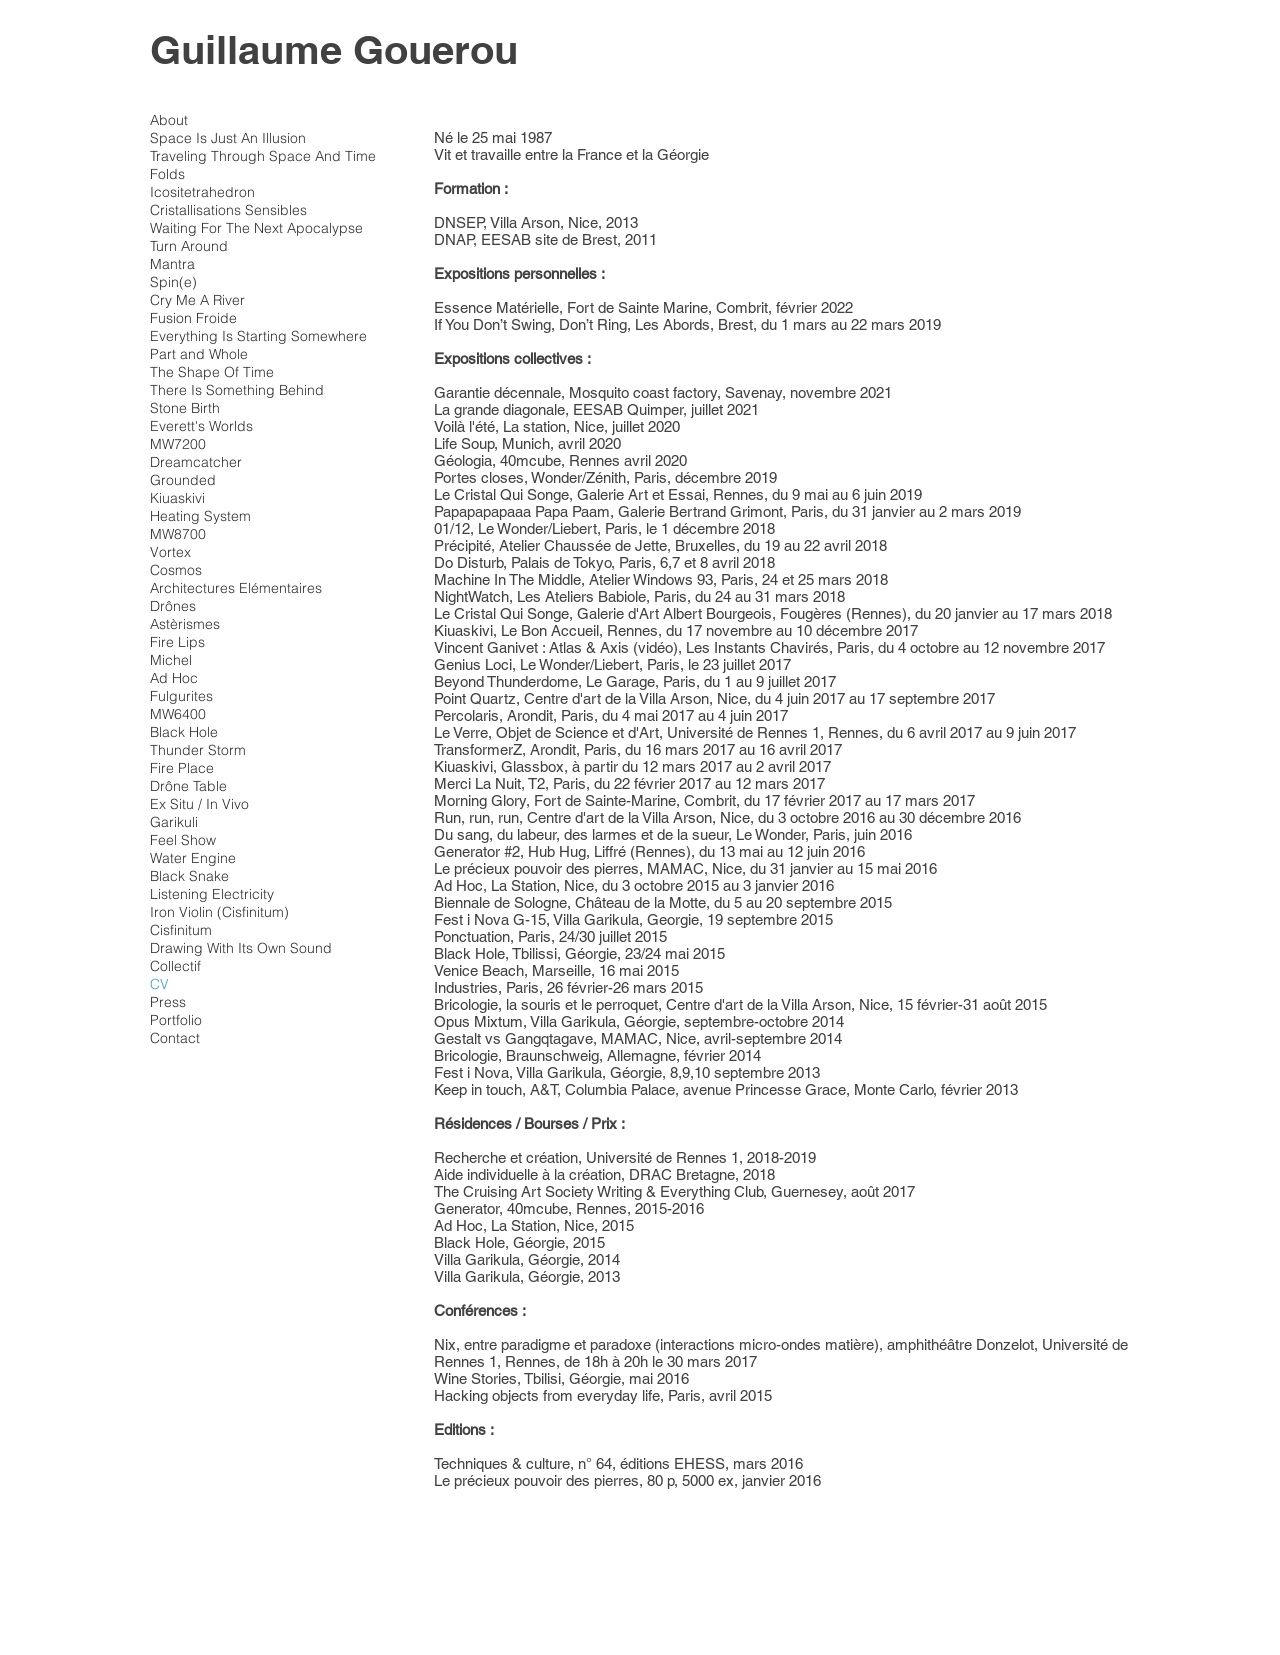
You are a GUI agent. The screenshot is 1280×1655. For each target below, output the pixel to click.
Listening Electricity (212, 894)
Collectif (175, 966)
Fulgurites (181, 696)
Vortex (170, 552)
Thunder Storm (198, 750)
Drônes (173, 606)
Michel (171, 660)
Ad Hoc (174, 678)
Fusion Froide (193, 318)
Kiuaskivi (177, 498)
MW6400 (178, 714)
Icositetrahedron (202, 192)
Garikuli (174, 822)
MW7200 (178, 444)
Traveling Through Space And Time (263, 156)
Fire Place (182, 768)
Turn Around (189, 246)
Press (168, 1002)
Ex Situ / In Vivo (199, 804)
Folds (167, 174)
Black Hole (184, 732)
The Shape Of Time (212, 372)
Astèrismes (185, 624)
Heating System (200, 516)
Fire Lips (177, 642)
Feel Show (183, 840)
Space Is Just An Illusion (228, 138)
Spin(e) (173, 282)
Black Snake (189, 876)
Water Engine (193, 858)
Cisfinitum (181, 930)
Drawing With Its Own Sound (241, 948)
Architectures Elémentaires (236, 588)
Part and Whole (199, 354)
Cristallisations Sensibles (228, 210)
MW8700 (178, 534)
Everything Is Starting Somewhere (258, 336)
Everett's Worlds (201, 426)
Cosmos (176, 570)
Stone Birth (185, 408)
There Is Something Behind (237, 390)
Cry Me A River (197, 300)
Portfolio (176, 1020)
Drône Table (188, 786)
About (169, 120)
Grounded (183, 480)
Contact (175, 1038)
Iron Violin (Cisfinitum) (219, 912)
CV (159, 984)
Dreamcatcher (196, 462)
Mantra (172, 264)
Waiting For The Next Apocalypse (256, 228)
